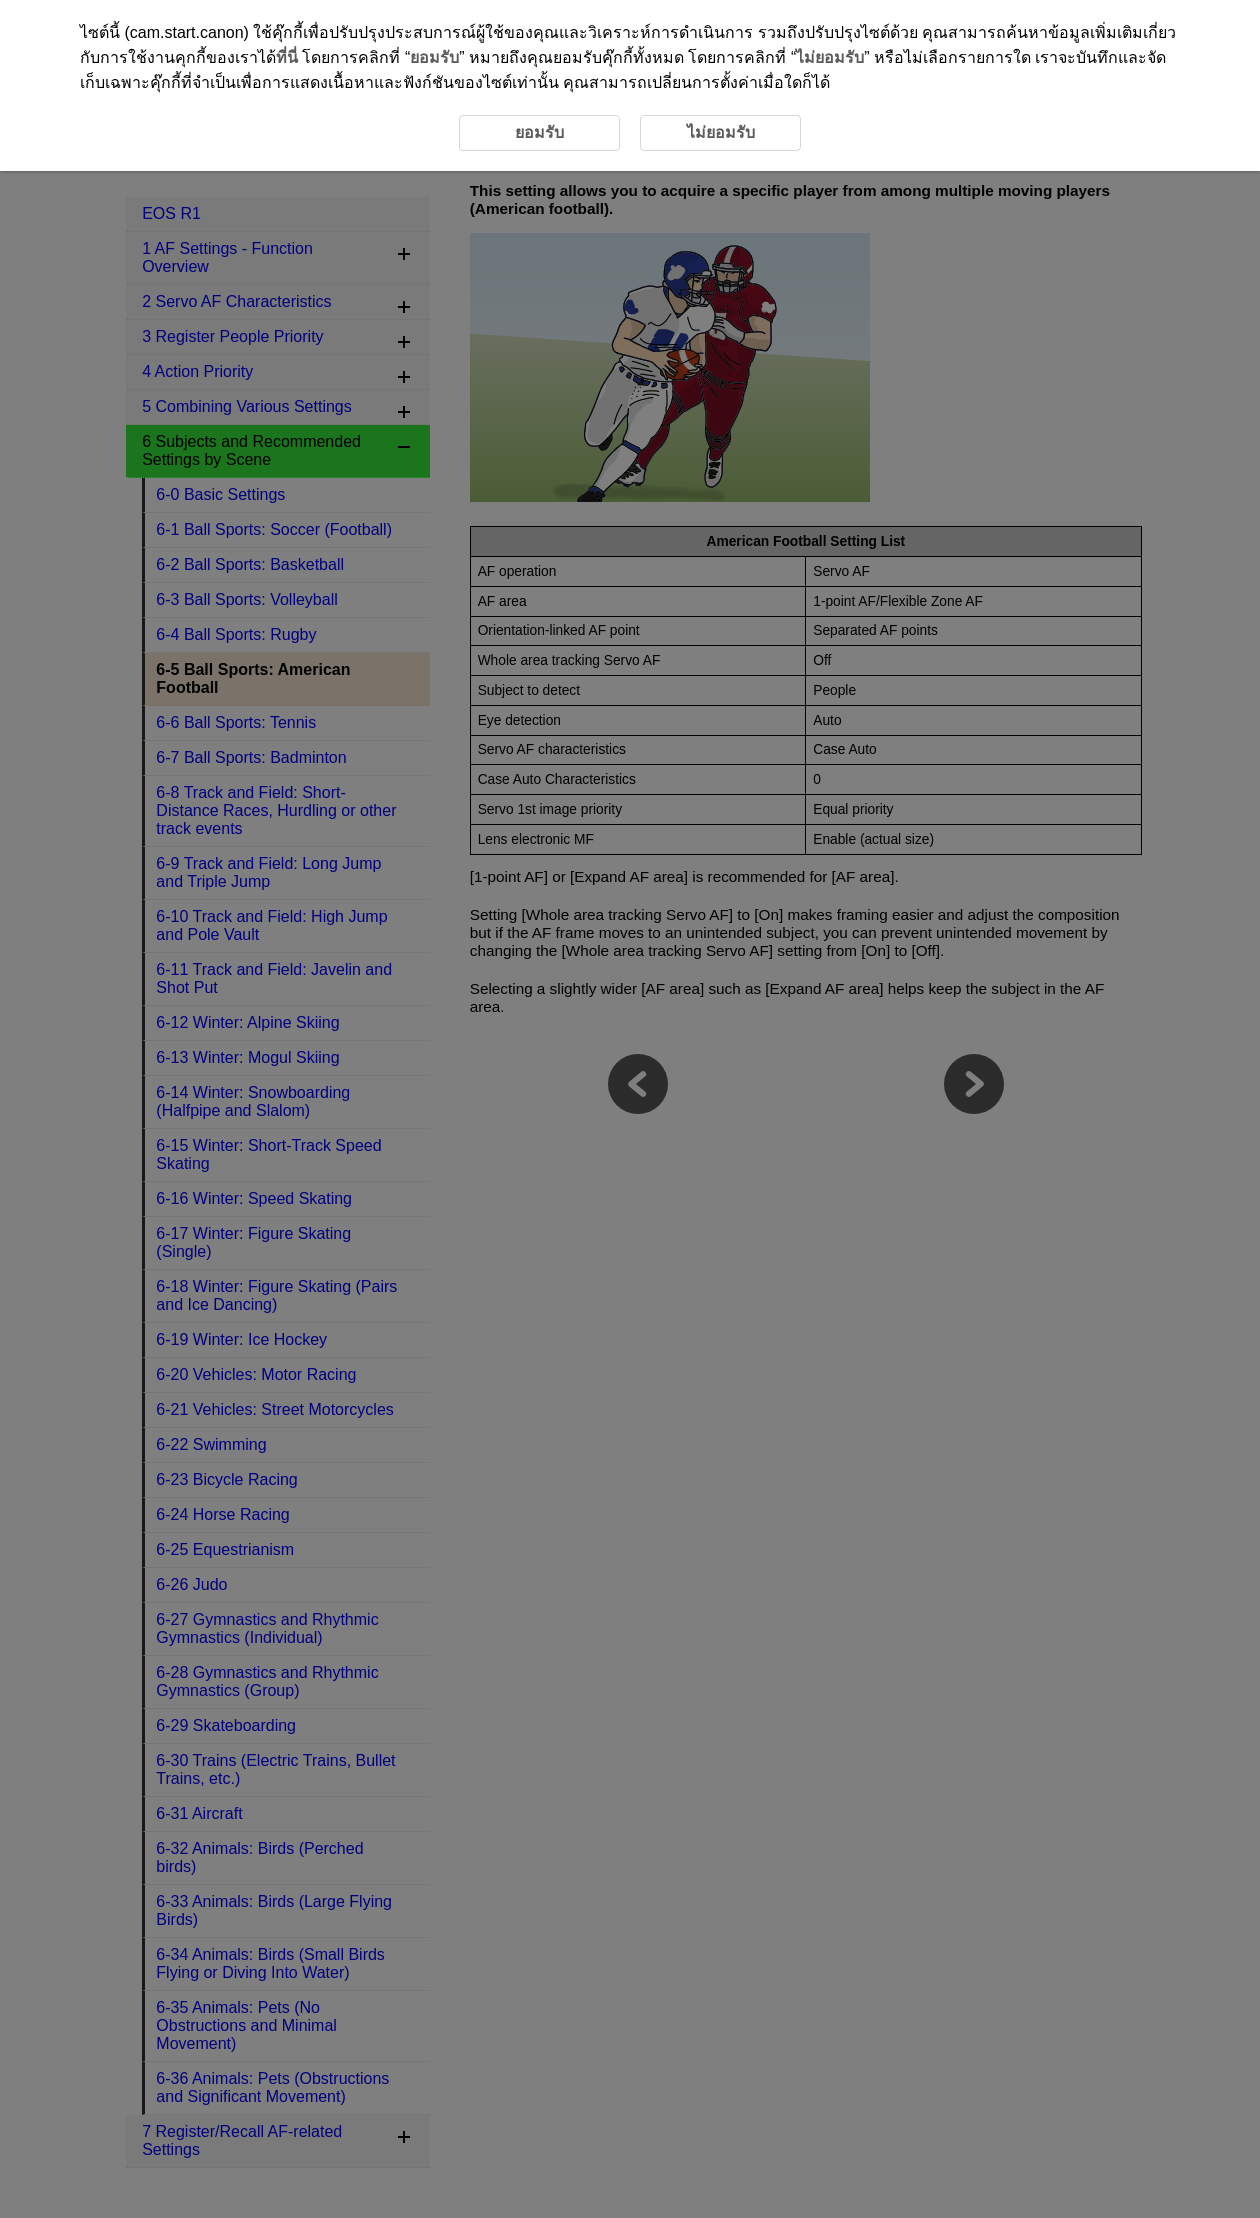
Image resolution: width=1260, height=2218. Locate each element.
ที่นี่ (287, 57)
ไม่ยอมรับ (830, 57)
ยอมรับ (434, 57)
